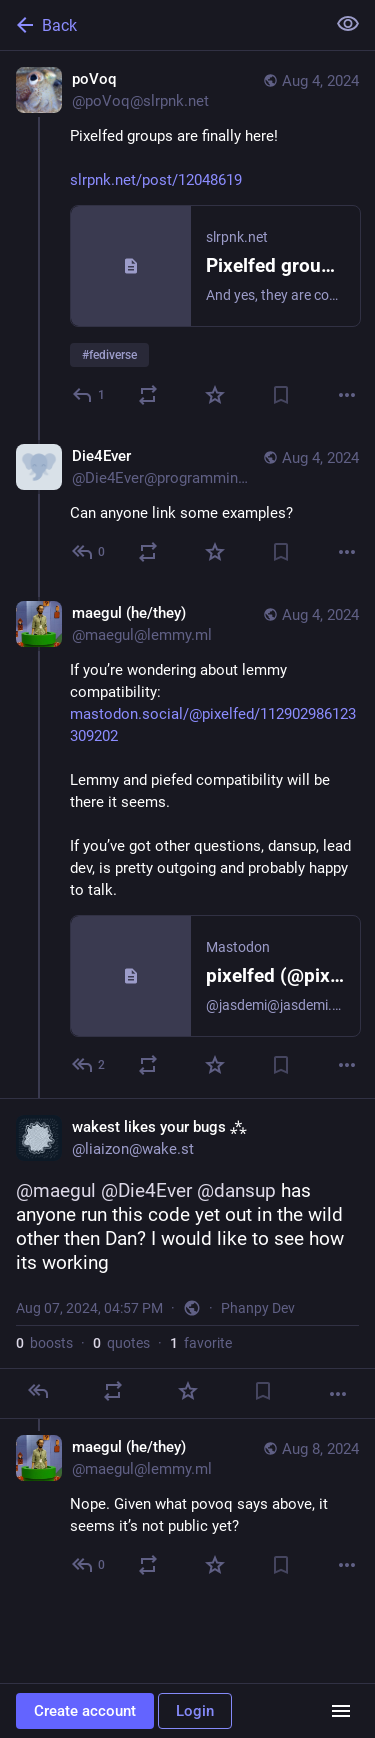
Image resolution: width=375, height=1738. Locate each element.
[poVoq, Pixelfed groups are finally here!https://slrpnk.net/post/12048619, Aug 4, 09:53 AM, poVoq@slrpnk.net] (187, 239)
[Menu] (341, 1711)
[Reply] (89, 395)
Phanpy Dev (258, 1308)
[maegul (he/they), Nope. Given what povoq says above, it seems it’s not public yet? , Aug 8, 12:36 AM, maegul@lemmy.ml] (187, 1508)
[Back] (160, 25)
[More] (347, 395)
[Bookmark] (281, 395)
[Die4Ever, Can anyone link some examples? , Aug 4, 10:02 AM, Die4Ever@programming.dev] (187, 506)
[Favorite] (215, 395)
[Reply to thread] (89, 552)
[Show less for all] (348, 24)
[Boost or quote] (148, 395)
